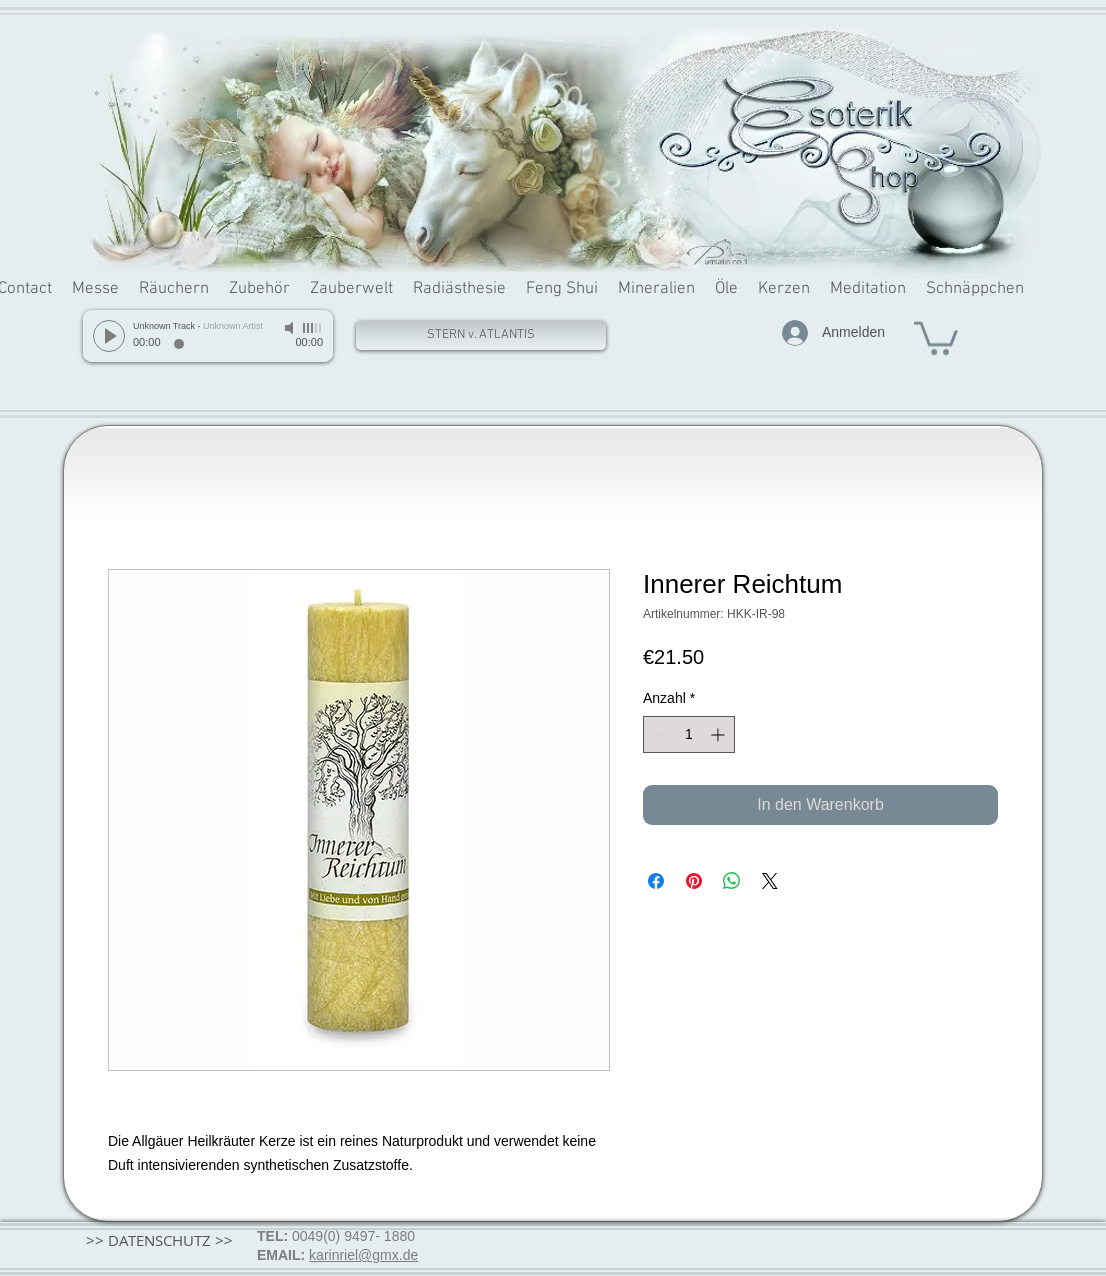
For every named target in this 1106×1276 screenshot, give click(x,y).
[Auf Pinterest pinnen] (694, 881)
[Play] (109, 336)
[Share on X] (770, 881)
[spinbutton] (689, 734)
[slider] (313, 328)
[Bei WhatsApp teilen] (732, 881)
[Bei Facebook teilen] (656, 881)
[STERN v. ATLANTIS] (481, 335)
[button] (936, 336)
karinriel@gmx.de (363, 1255)
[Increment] (719, 734)
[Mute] (291, 328)
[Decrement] (658, 734)
